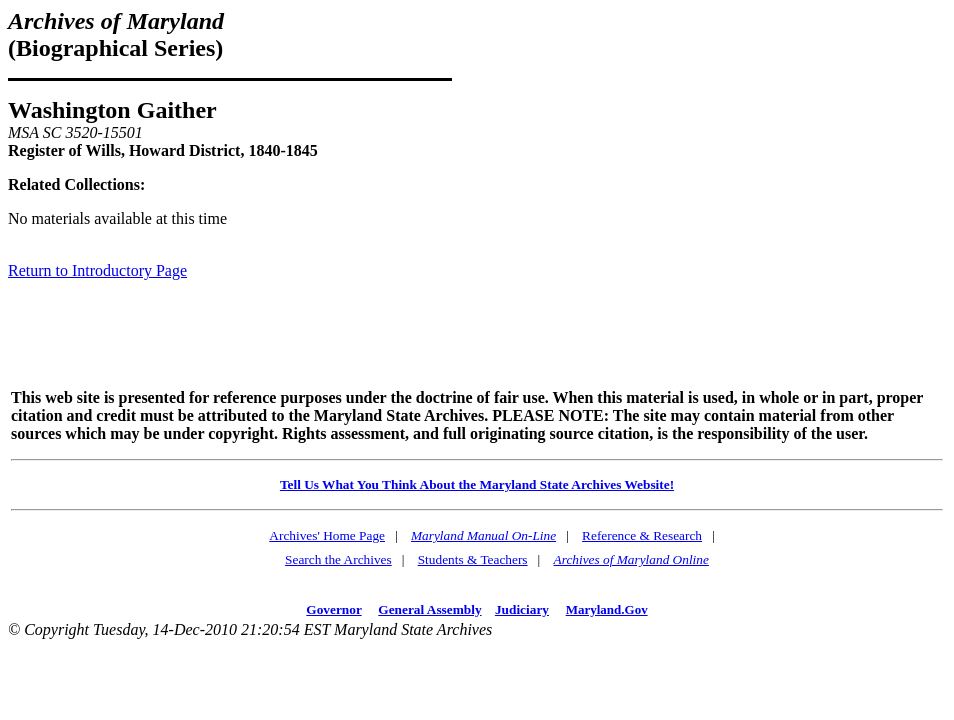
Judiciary (522, 609)
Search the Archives (338, 559)
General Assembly (429, 609)
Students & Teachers (473, 559)
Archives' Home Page (327, 535)
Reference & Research (642, 535)
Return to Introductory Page (97, 270)
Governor (333, 609)
